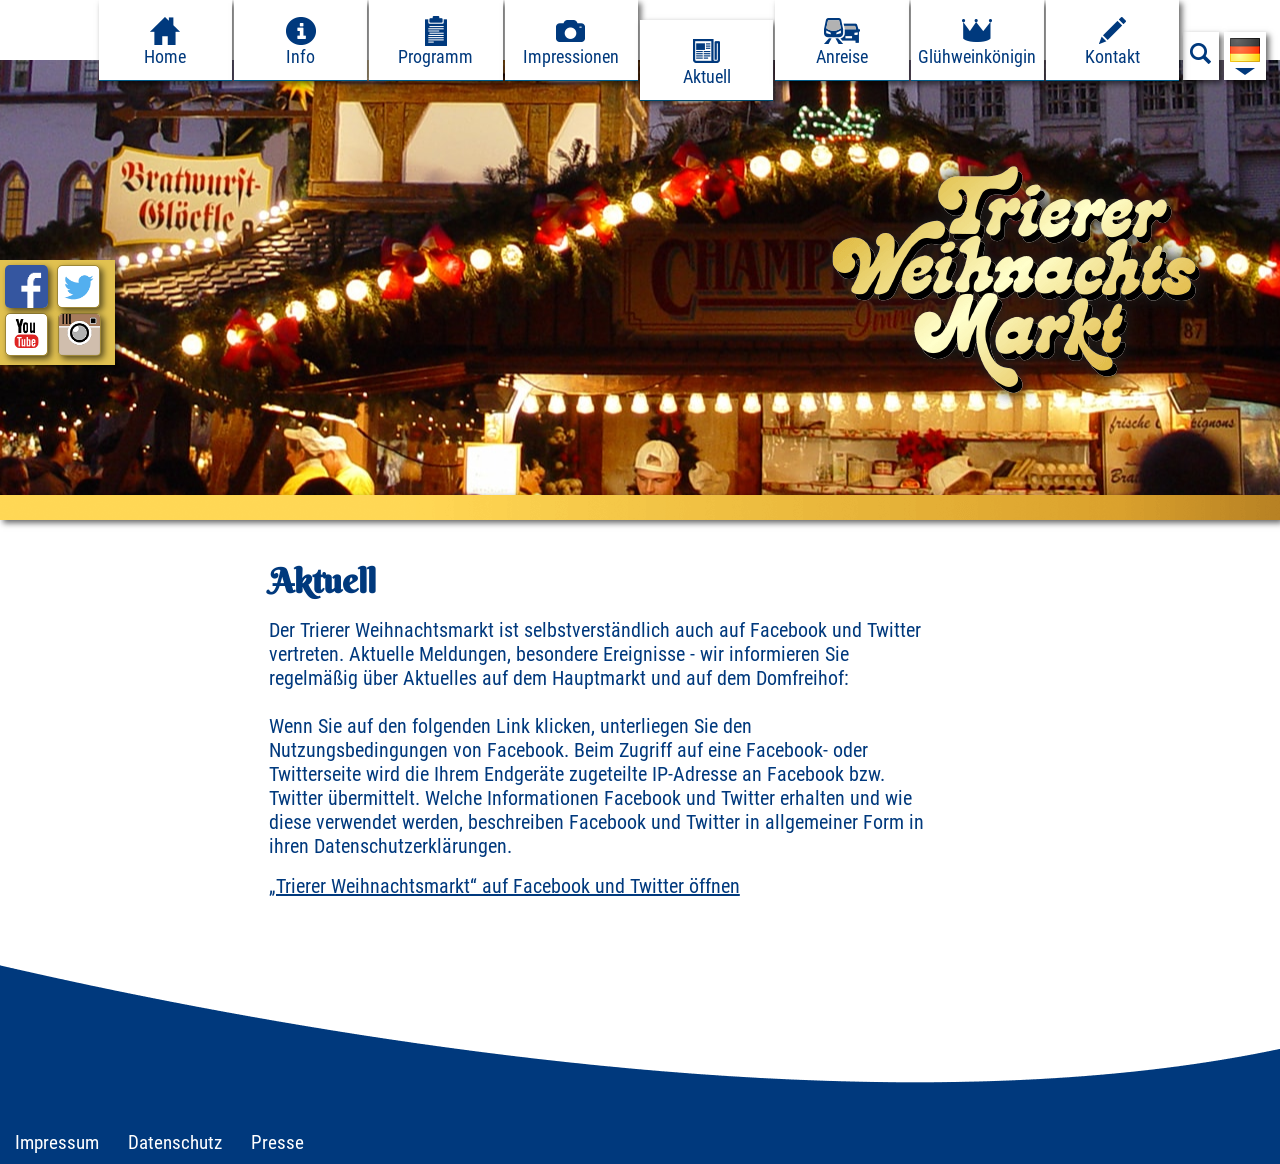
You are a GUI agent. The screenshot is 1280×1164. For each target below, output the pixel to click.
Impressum (57, 1142)
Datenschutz (175, 1142)
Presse (277, 1142)
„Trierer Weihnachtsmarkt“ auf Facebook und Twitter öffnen (504, 886)
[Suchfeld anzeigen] (1201, 59)
